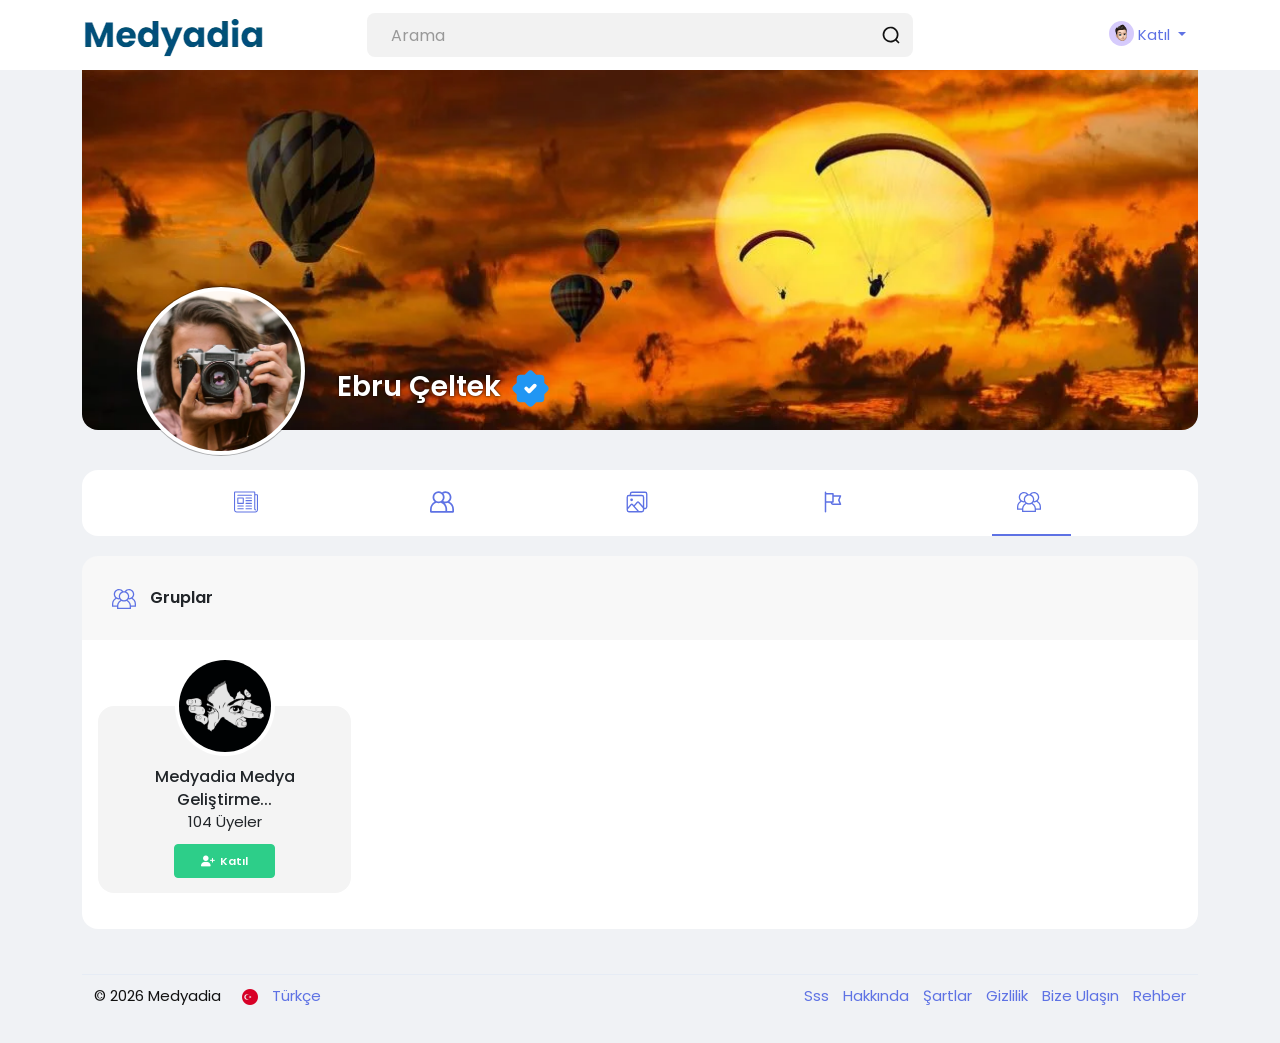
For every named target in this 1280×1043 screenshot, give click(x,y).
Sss (818, 995)
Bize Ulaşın (1082, 995)
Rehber (1159, 995)
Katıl (224, 861)
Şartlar (949, 995)
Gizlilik (1009, 995)
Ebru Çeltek (419, 386)
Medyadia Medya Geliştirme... (225, 788)
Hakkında (878, 995)
